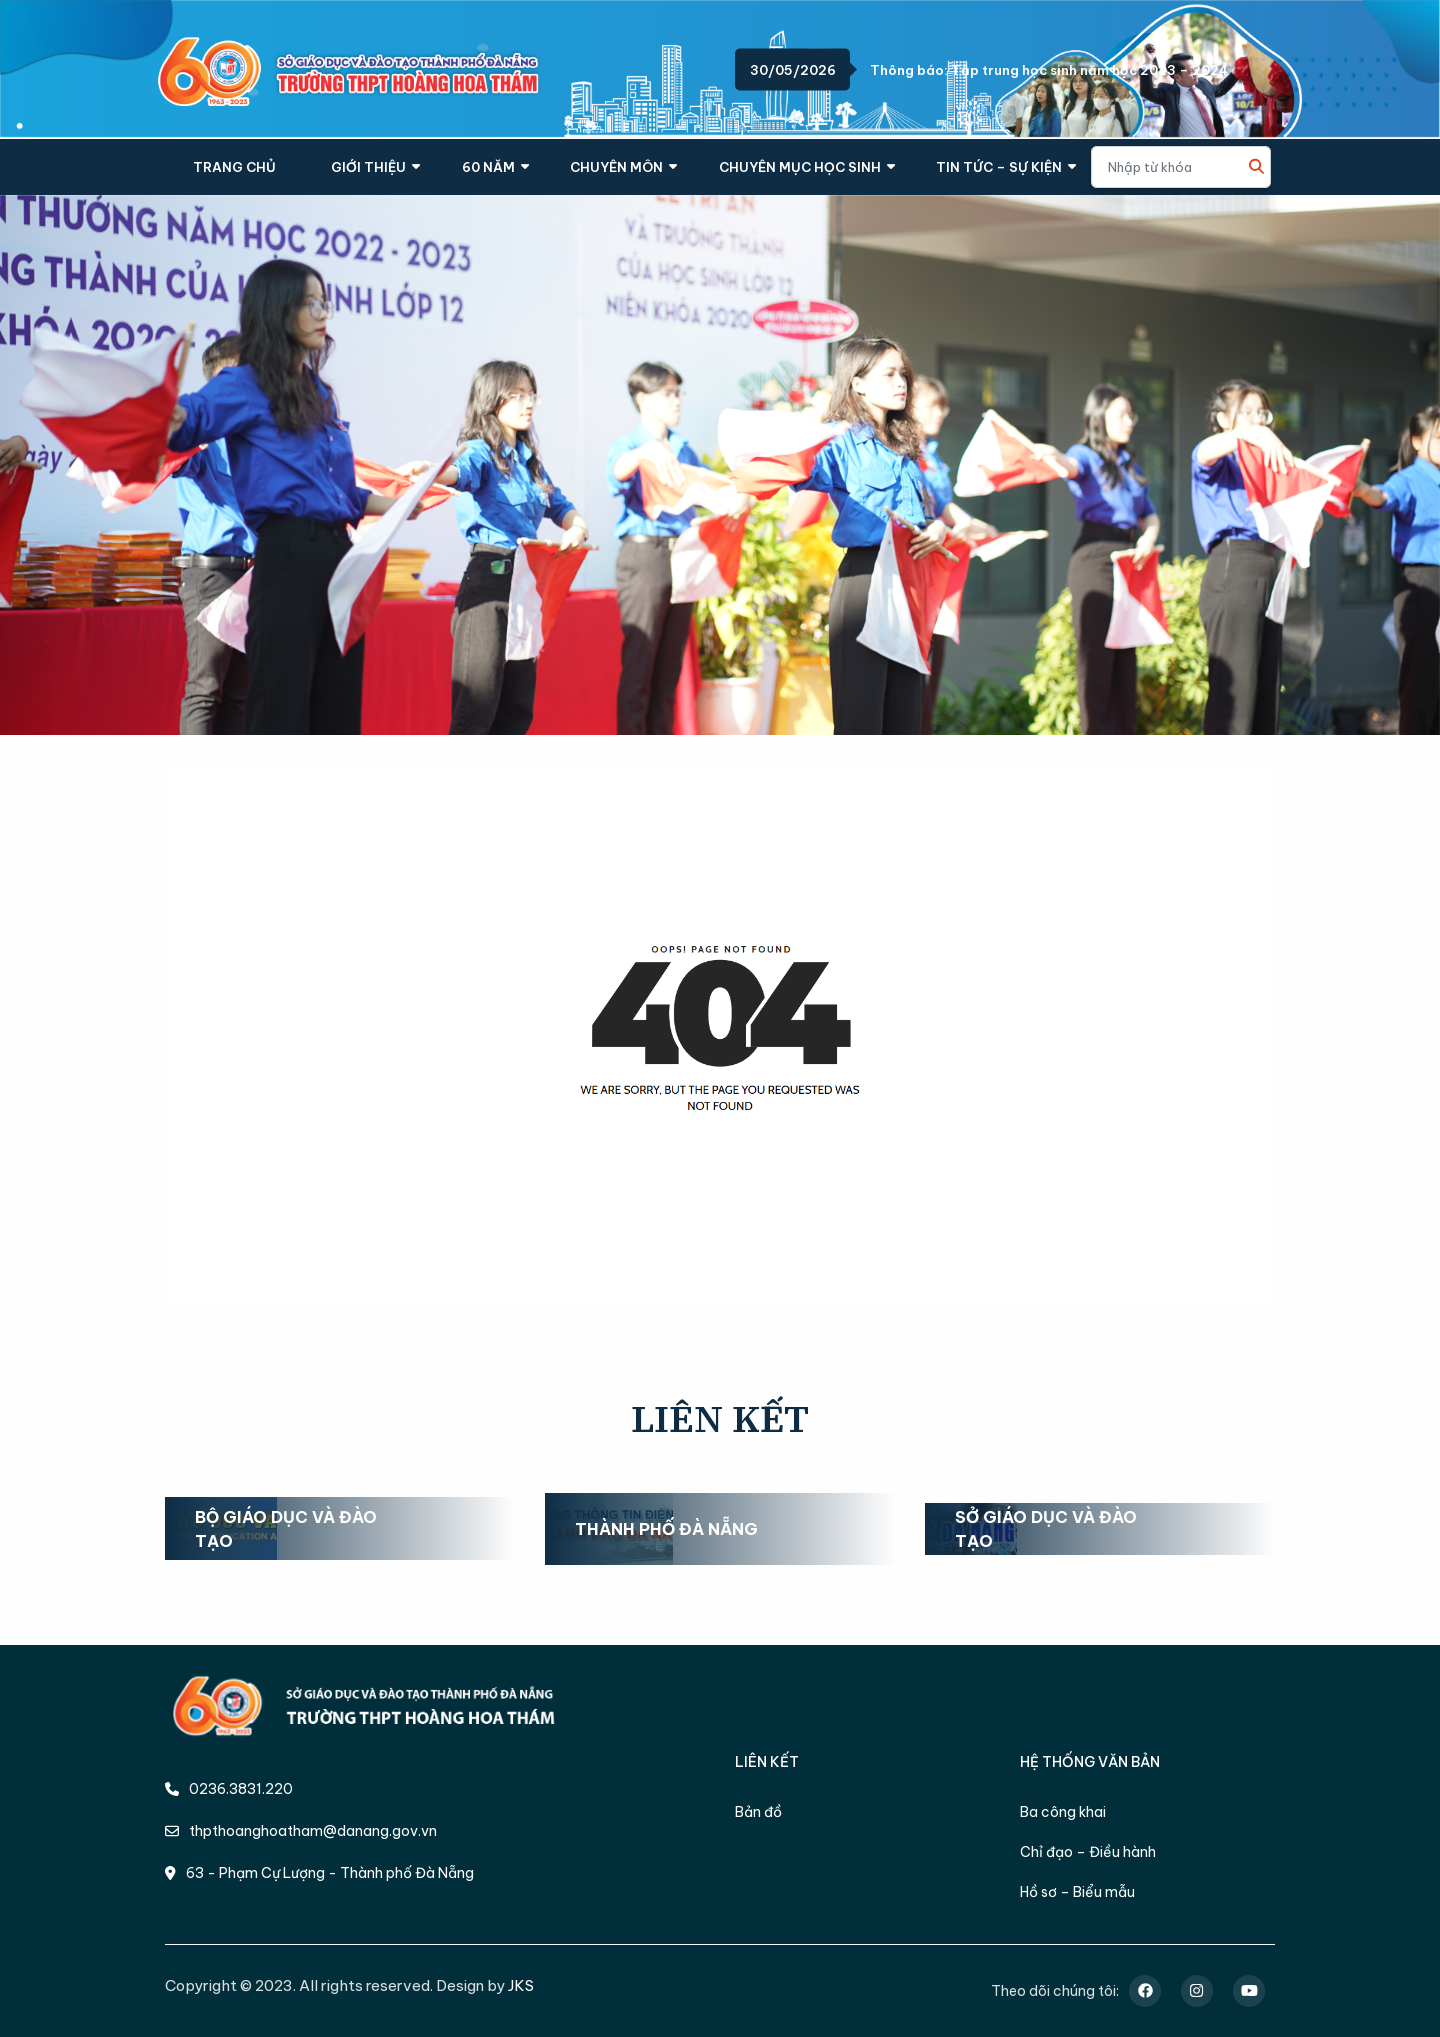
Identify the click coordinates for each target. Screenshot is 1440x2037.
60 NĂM (488, 167)
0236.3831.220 (229, 1789)
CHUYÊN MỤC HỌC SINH (800, 167)
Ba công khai (1063, 1812)
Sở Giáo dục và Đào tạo (1046, 1529)
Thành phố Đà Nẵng (666, 1529)
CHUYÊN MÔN (616, 167)
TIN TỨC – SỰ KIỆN (999, 167)
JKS (521, 1985)
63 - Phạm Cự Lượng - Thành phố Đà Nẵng (319, 1873)
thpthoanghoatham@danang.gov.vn (301, 1831)
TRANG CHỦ (234, 167)
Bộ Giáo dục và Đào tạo (286, 1529)
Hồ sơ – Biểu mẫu (1077, 1892)
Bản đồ (758, 1812)
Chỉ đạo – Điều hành (1088, 1852)
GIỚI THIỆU (368, 167)
